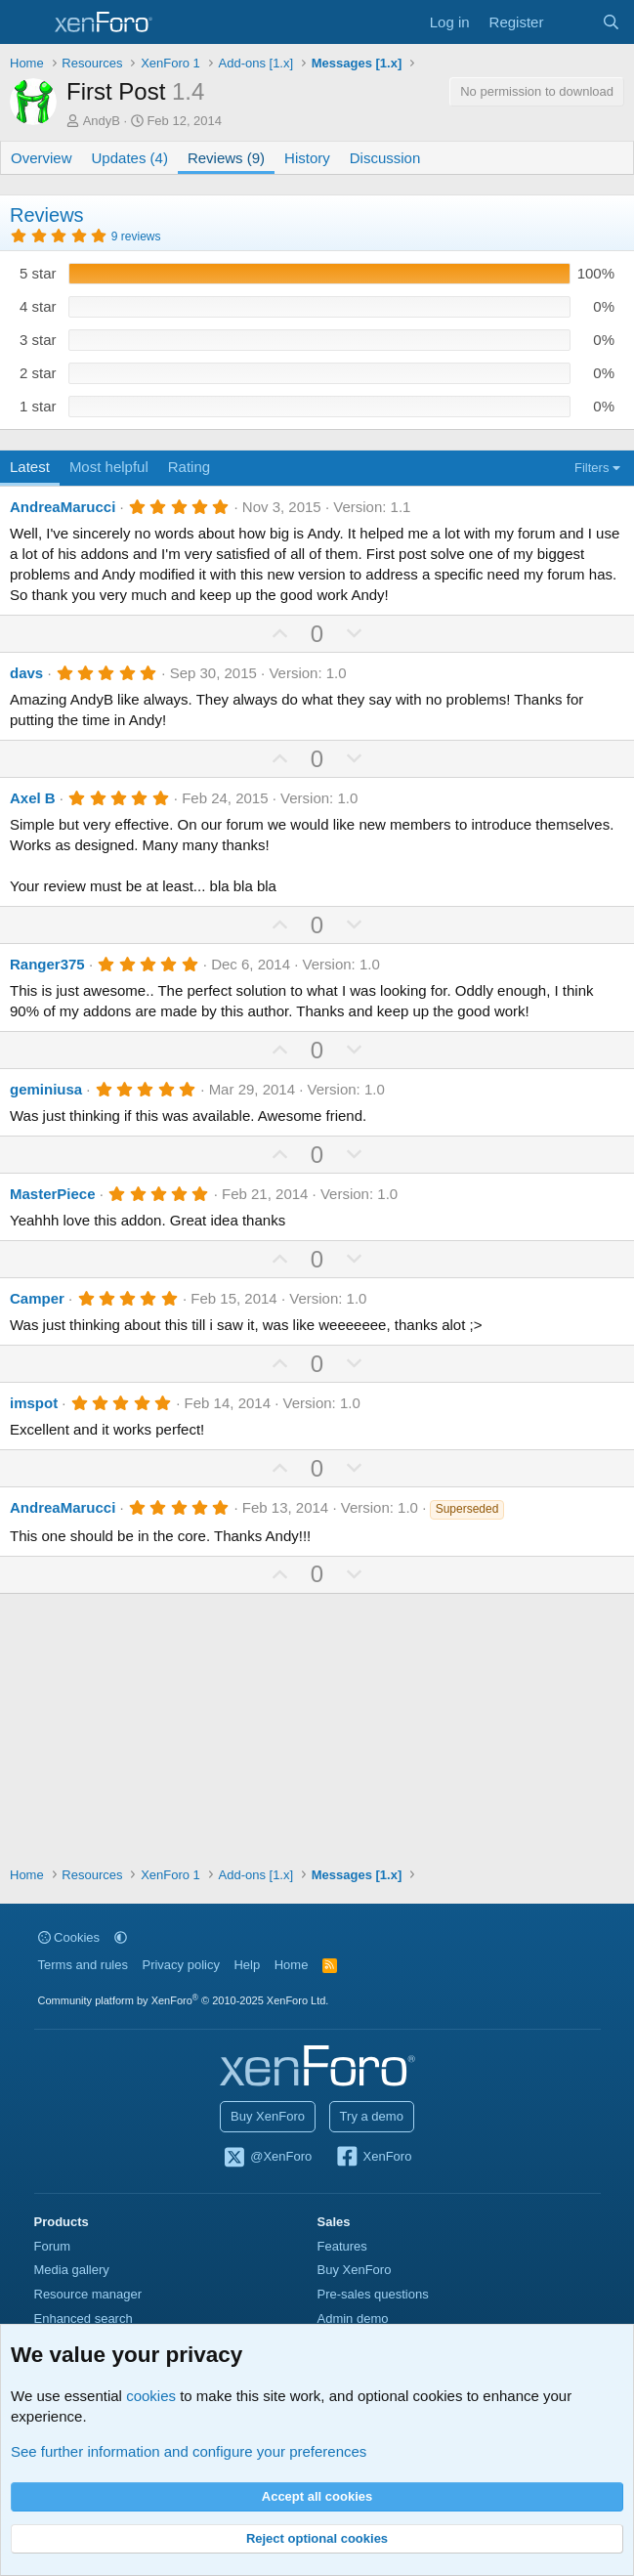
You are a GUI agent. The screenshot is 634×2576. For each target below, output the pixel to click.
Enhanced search (83, 2318)
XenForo (373, 2157)
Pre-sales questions (373, 2294)
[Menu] (27, 22)
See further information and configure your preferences (188, 2451)
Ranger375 (47, 964)
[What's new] (572, 22)
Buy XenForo (268, 2116)
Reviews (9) (226, 158)
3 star (38, 339)
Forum (52, 2246)
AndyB (101, 120)
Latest (30, 466)
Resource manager (88, 2294)
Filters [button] (591, 467)
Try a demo (371, 2116)
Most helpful (108, 466)
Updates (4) (130, 158)
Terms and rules (83, 1964)
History (307, 158)
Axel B (33, 798)
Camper (37, 1298)
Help (246, 1964)
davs (26, 673)
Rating (189, 466)
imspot (34, 1403)
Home (292, 1964)
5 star (38, 273)
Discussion (385, 158)
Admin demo (353, 2318)
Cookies (69, 1937)
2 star (38, 373)
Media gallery (71, 2269)
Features (342, 2246)
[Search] (611, 22)
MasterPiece (53, 1193)
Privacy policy (180, 1964)
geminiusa (46, 1089)
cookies (151, 2395)
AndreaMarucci (62, 506)
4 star (38, 306)
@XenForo (268, 2157)
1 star (38, 406)
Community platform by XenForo (183, 2000)
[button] (120, 1937)
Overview (41, 158)
